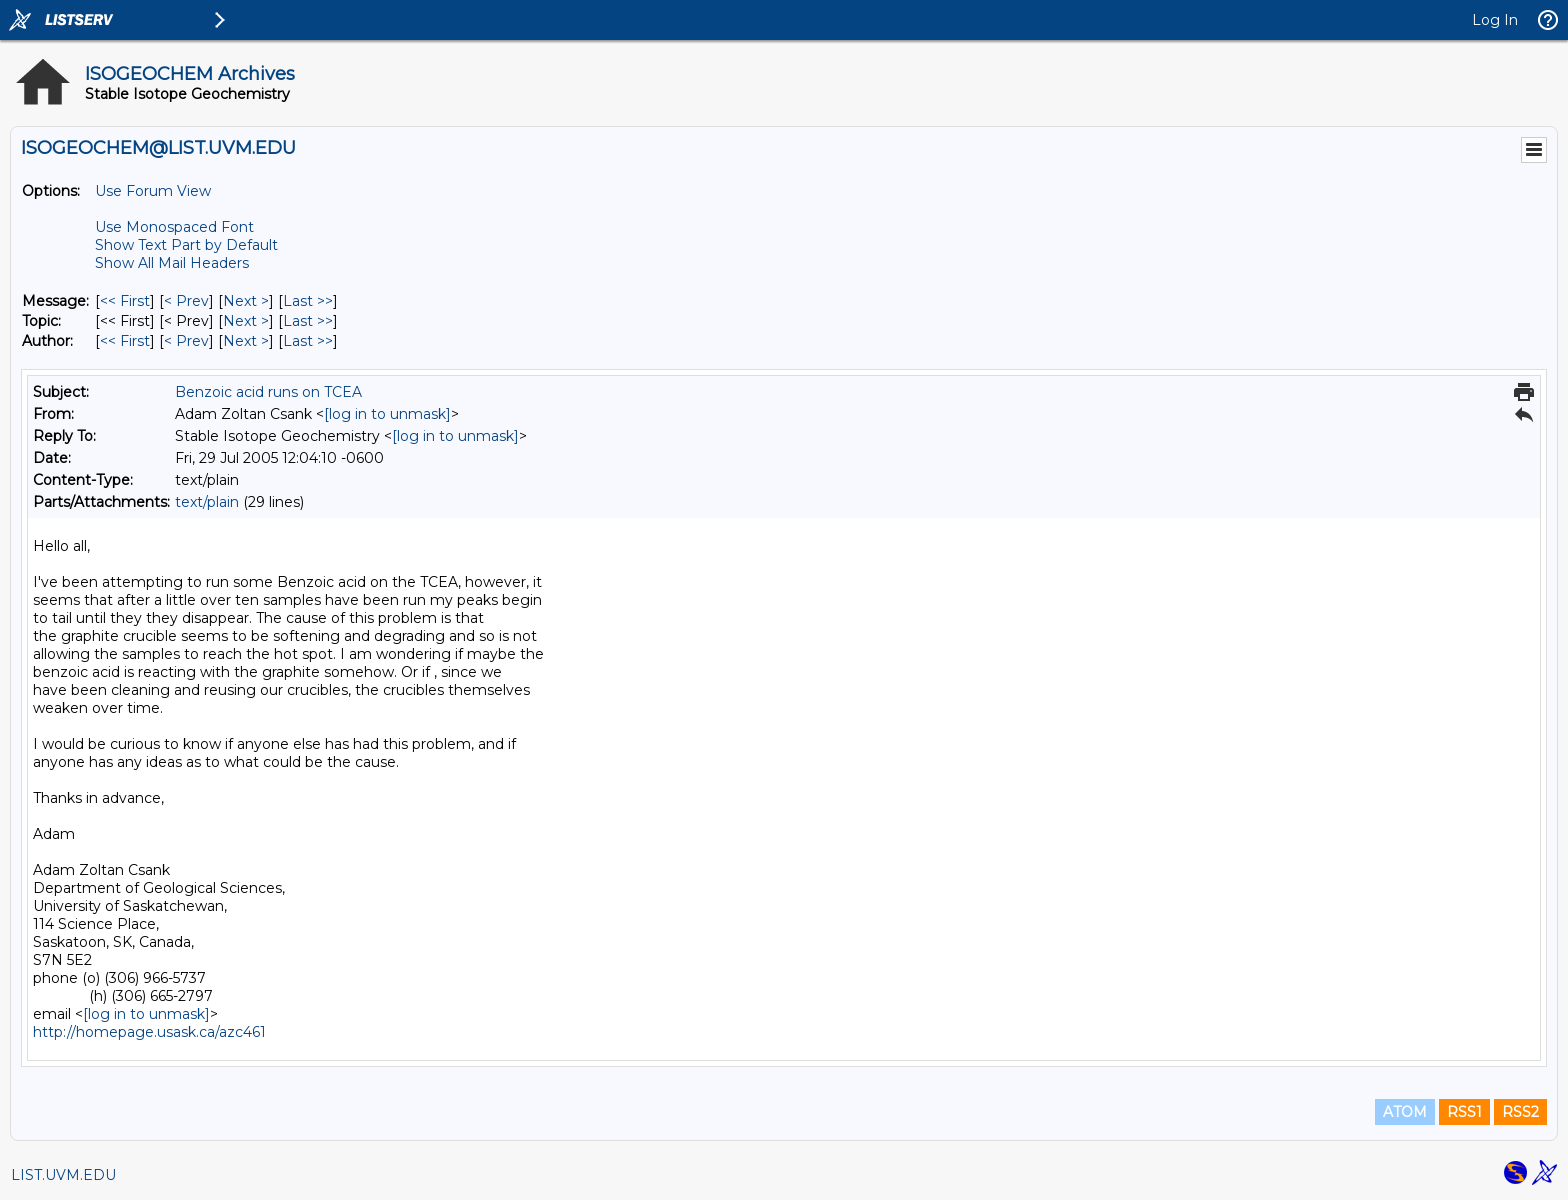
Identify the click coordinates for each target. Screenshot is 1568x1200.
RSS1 (1464, 1112)
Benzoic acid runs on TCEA (268, 392)
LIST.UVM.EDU (63, 1175)
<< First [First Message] (125, 301)
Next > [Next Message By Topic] (246, 321)
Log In (1495, 20)
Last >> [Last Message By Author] (308, 341)
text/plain (207, 502)
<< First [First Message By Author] (125, 341)
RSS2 (1520, 1112)
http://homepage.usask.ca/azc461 (149, 1032)
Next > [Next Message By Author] (246, 341)
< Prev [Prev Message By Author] (186, 341)
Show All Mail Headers (172, 263)
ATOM (1405, 1112)
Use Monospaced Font (174, 227)
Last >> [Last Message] (308, 301)
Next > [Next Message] (246, 301)
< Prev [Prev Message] (186, 301)
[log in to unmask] (387, 414)
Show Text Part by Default (186, 245)
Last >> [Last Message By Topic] (308, 321)
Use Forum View (153, 191)
